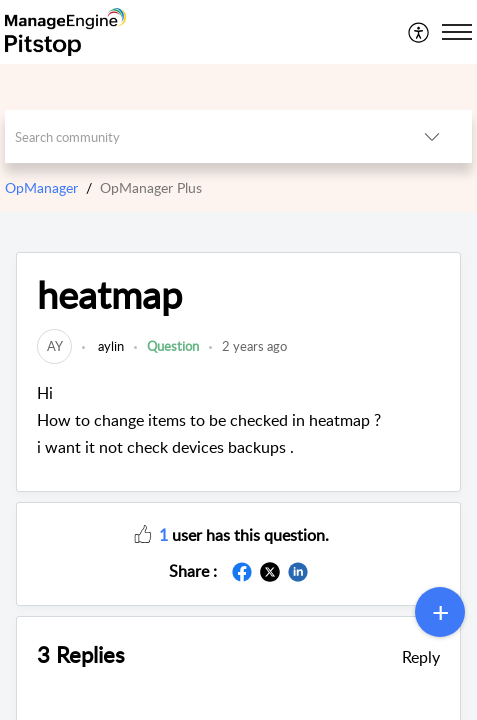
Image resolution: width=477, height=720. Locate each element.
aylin (109, 346)
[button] (419, 32)
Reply (421, 657)
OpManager (41, 187)
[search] (198, 136)
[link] (54, 346)
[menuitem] (419, 32)
